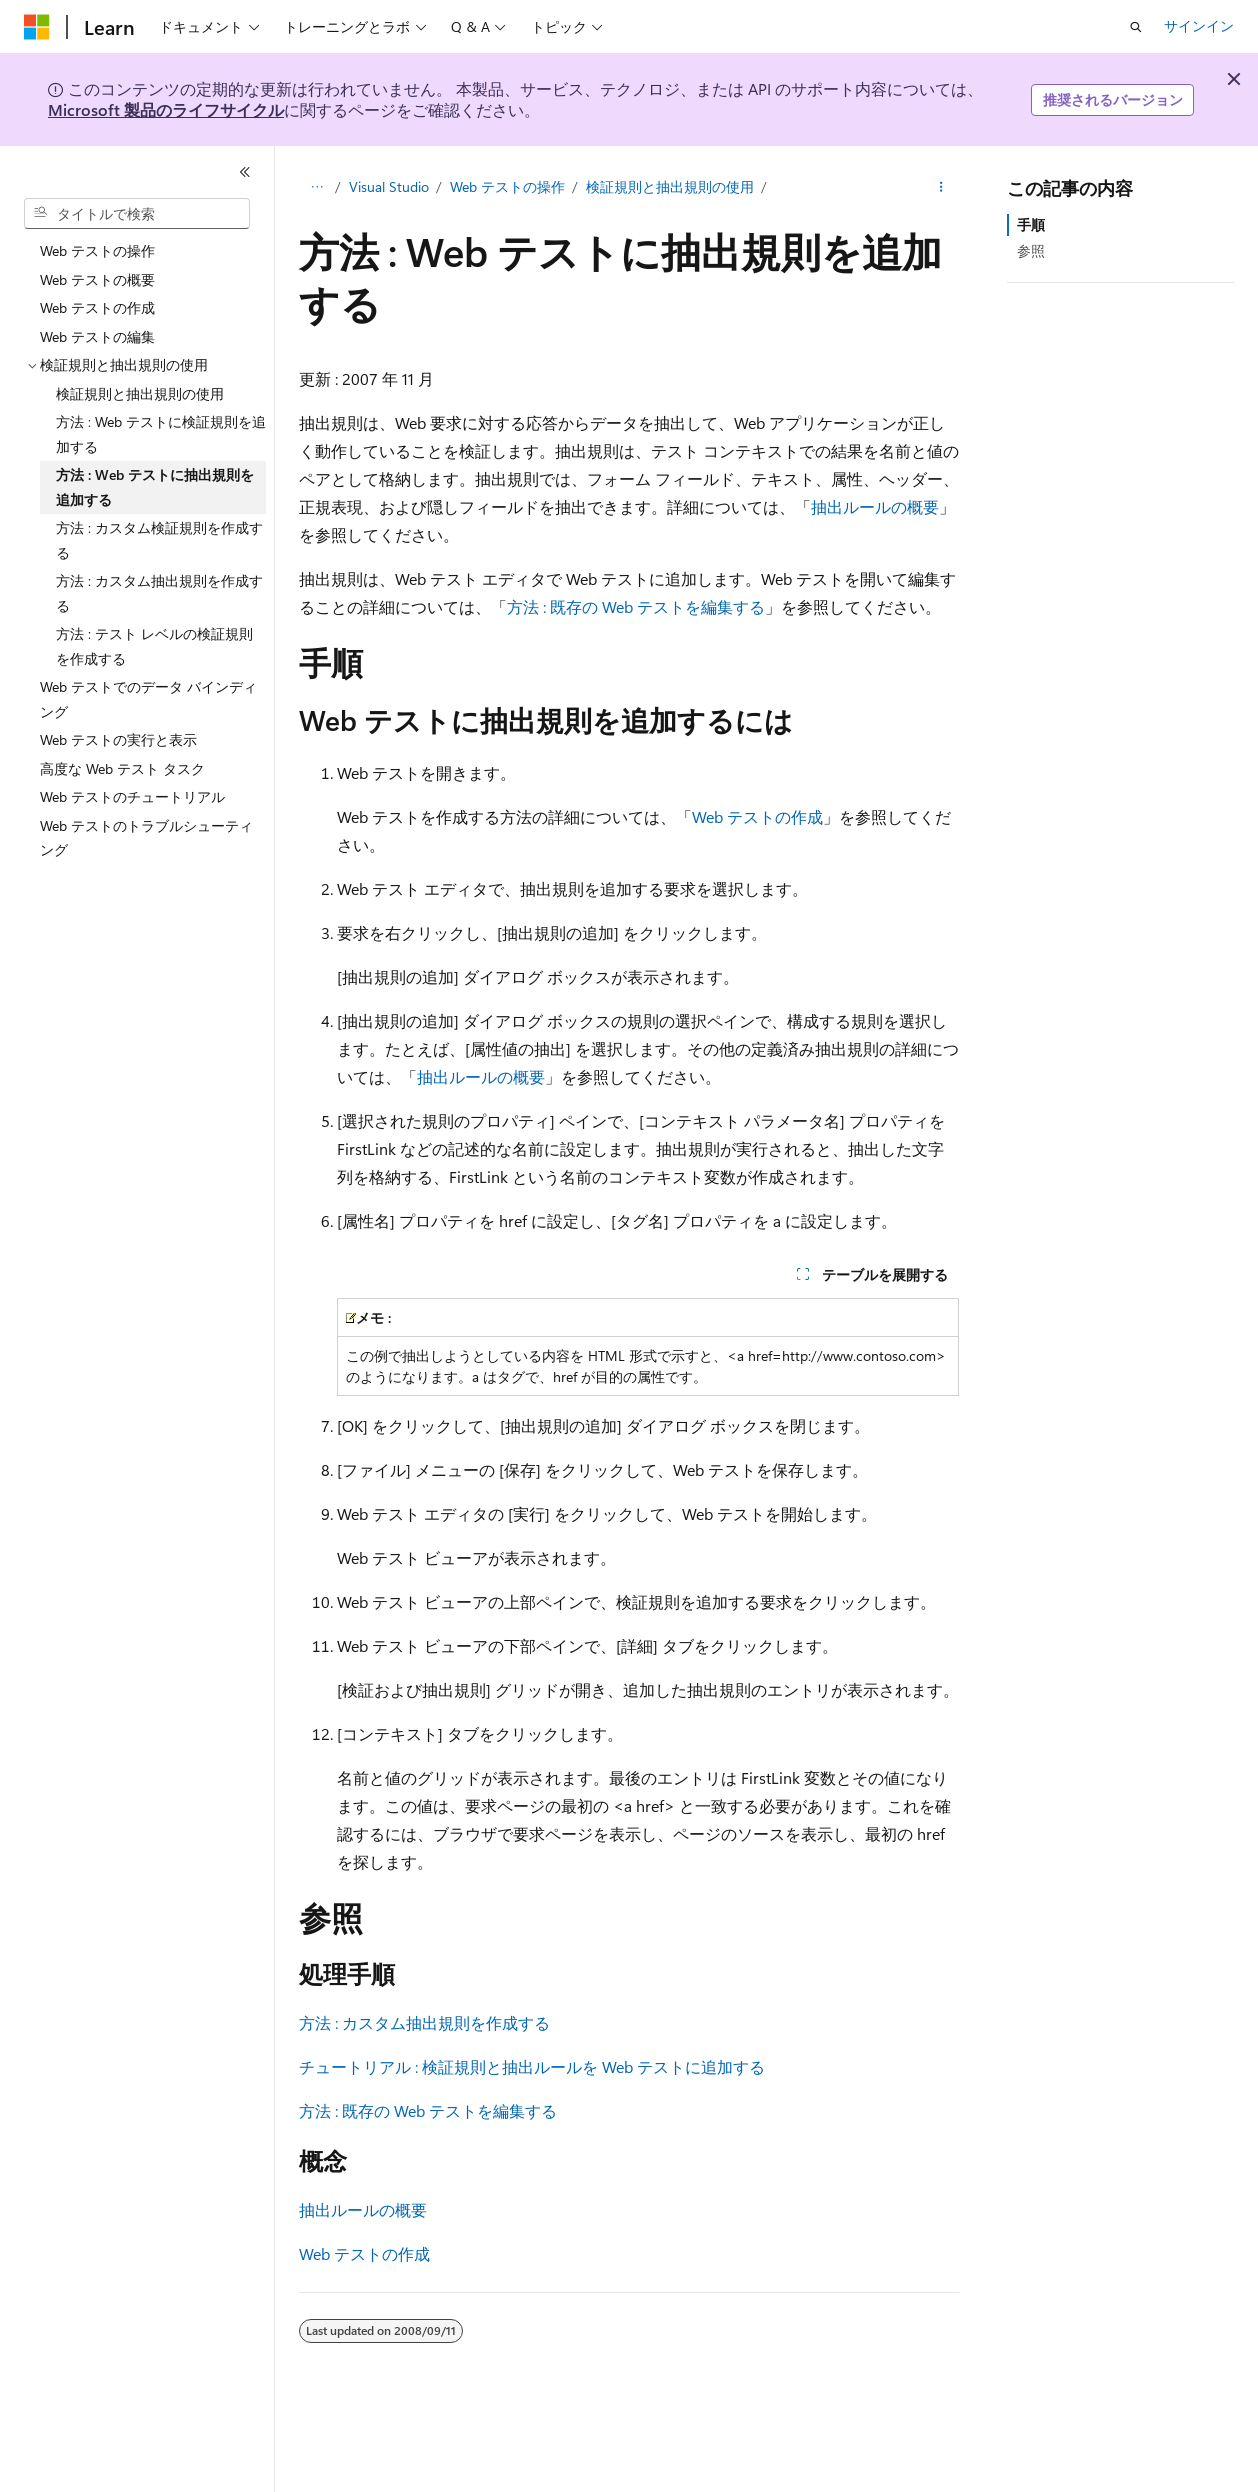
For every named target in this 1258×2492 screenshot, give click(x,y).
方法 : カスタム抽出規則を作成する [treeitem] (159, 593)
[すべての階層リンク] (316, 187)
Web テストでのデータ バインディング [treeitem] (148, 699)
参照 (1031, 250)
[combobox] (137, 214)
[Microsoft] (37, 27)
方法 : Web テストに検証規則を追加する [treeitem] (161, 434)
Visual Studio (389, 186)
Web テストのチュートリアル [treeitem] (132, 796)
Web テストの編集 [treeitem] (97, 336)
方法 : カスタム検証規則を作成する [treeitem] (159, 540)
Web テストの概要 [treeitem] (97, 279)
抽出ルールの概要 (875, 506)
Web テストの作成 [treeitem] (97, 307)
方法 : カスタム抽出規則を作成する (424, 2022)
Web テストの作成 (757, 816)
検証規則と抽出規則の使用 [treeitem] (140, 393)
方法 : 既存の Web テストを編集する (636, 606)
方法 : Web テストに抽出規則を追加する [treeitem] (155, 487)
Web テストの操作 (507, 186)
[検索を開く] (1136, 27)
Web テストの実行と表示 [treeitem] (118, 739)
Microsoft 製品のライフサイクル (166, 109)
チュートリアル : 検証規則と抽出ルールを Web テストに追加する (532, 2066)
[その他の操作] (941, 187)
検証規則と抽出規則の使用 (670, 186)
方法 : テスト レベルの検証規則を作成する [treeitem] (154, 646)
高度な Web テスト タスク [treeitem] (122, 768)
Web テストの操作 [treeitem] (97, 250)
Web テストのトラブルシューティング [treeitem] (146, 838)
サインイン (1199, 25)
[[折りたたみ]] (245, 172)
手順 (1031, 224)
